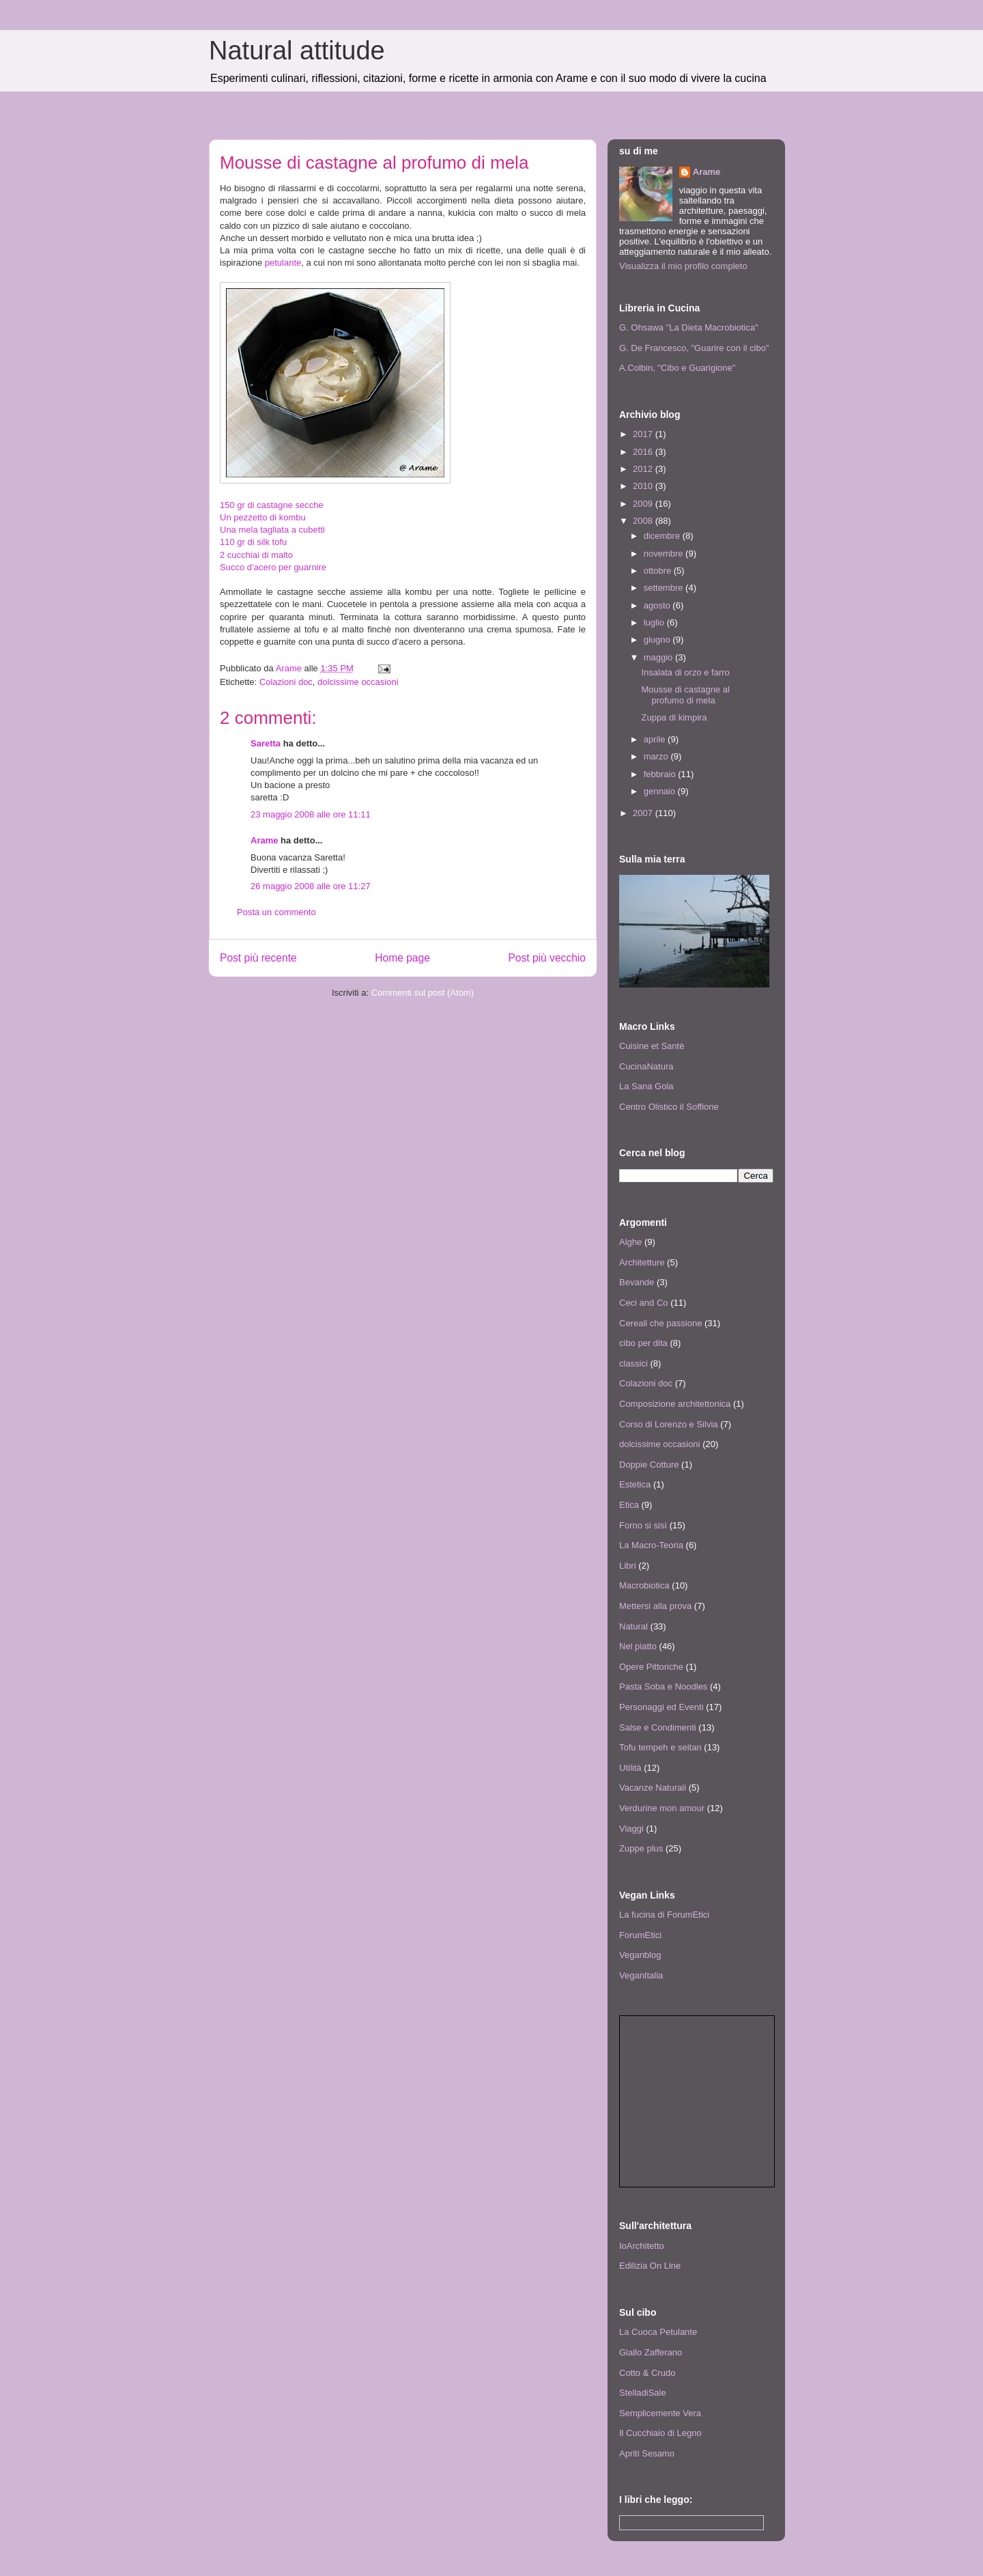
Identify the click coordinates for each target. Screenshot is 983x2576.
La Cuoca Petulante (658, 2332)
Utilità (630, 1768)
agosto (658, 605)
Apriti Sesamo (646, 2453)
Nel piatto (638, 1646)
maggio (659, 657)
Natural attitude (297, 50)
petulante (283, 262)
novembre (664, 553)
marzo (657, 756)
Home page (402, 958)
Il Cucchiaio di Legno (660, 2433)
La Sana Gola (646, 1086)
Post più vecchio (547, 958)
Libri (627, 1565)
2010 (644, 486)
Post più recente (258, 958)
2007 (644, 813)
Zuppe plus (641, 1848)
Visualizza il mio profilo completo (683, 266)
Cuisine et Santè (651, 1046)
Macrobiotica (644, 1585)
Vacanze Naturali (652, 1787)
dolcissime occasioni (358, 682)
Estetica (635, 1484)
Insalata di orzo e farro (685, 672)
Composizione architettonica (674, 1404)
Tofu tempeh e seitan (660, 1747)
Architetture (641, 1262)
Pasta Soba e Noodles (663, 1686)
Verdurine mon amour (661, 1808)
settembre (664, 588)
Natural (633, 1626)
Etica (629, 1505)
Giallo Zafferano (650, 2352)
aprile (656, 739)
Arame (264, 840)
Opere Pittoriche (651, 1667)
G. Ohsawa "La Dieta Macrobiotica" (688, 327)
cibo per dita (643, 1343)
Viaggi (631, 1828)
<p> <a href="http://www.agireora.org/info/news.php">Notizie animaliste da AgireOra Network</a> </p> (697, 2101)
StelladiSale (642, 2393)
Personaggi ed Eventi (661, 1707)
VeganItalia (641, 1975)
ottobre (659, 570)
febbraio (661, 774)
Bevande (636, 1282)
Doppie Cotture (649, 1464)
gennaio (661, 791)
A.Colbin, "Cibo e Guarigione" (677, 368)
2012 (644, 469)
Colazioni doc (286, 682)
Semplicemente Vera (660, 2413)
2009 (644, 504)
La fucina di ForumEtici (664, 1914)
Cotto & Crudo (647, 2373)
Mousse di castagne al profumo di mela (685, 694)
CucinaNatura (646, 1066)
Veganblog (640, 1955)
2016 (644, 452)
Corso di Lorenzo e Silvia (668, 1424)
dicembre (663, 536)
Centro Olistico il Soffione (669, 1107)
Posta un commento (276, 912)
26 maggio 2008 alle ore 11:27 (311, 886)
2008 (644, 521)
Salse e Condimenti (657, 1727)
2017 (644, 434)
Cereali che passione (660, 1323)
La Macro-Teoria (651, 1545)
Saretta (266, 743)
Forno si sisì (643, 1525)
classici (633, 1363)
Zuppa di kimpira (674, 717)
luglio (655, 622)
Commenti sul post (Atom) (422, 993)
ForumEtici (640, 1935)
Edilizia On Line (650, 2265)
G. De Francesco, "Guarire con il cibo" (694, 348)
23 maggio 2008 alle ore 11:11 (311, 814)
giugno (658, 639)
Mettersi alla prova (655, 1606)
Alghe (630, 1242)
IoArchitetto (641, 2246)
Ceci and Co (643, 1303)
